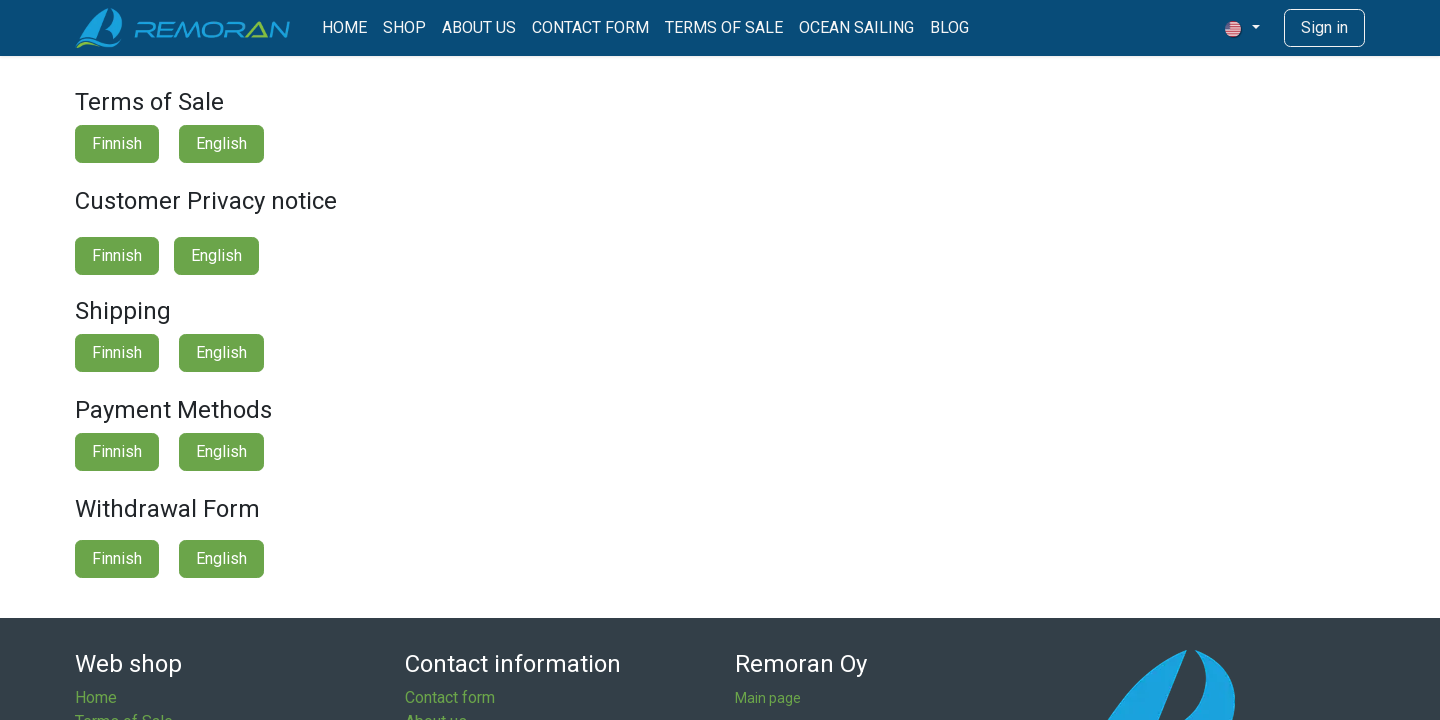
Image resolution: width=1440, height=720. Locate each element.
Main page (768, 698)
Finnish (117, 143)
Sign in (1324, 27)
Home (96, 697)
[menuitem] (344, 28)
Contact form (450, 697)
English (221, 143)
